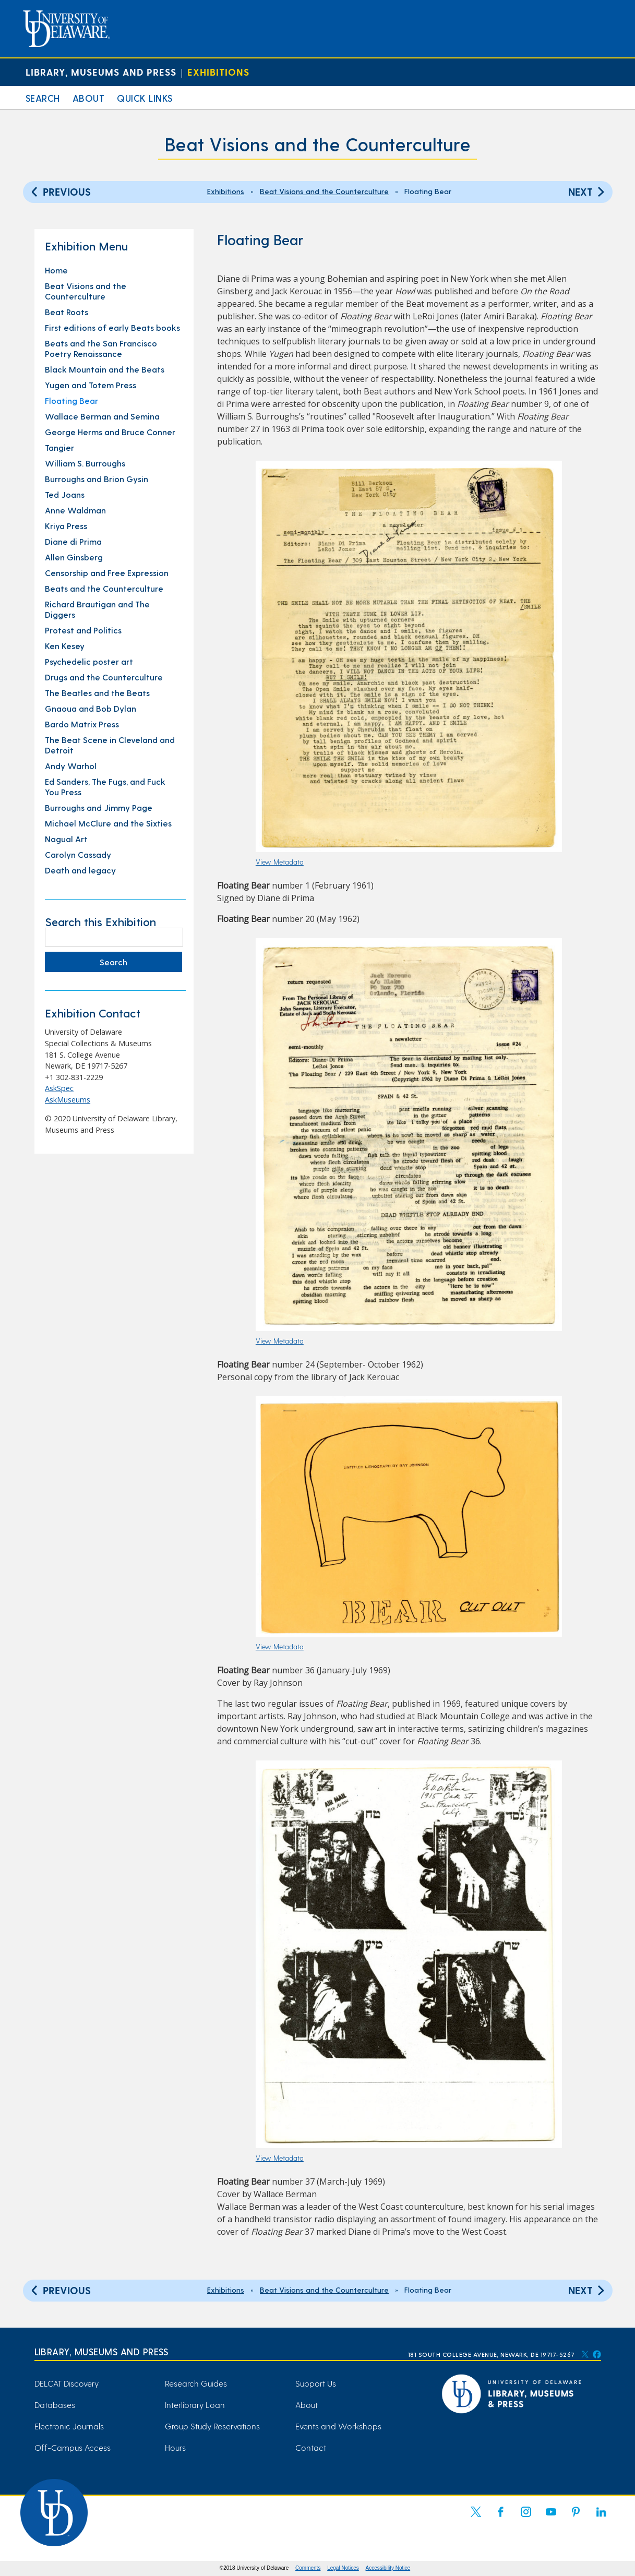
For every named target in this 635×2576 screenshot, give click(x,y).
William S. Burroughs (85, 463)
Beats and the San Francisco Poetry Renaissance (101, 348)
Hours (175, 2447)
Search (43, 97)
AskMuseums (67, 1100)
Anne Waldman (75, 510)
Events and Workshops (338, 2426)
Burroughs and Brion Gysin (96, 479)
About (89, 97)
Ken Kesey (65, 646)
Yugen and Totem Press (90, 385)
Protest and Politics (83, 630)
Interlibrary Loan (195, 2405)
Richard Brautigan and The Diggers (97, 609)
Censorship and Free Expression (107, 573)
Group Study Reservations (212, 2426)
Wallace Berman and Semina (102, 416)
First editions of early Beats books (112, 327)
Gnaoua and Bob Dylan (90, 708)
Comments (307, 2568)
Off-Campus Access (72, 2447)
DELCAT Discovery (66, 2383)
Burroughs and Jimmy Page (98, 807)
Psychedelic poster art (89, 661)
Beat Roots (66, 312)
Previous (59, 191)
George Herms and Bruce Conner (110, 432)
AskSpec (59, 1088)
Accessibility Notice (388, 2568)
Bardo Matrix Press (82, 724)
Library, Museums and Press (101, 71)
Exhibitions (218, 71)
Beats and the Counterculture (104, 588)
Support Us (315, 2383)
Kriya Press (66, 526)
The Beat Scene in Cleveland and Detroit (110, 745)
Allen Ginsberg (74, 557)
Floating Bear (71, 400)
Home (56, 270)
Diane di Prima (73, 541)
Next (587, 191)
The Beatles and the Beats (97, 693)
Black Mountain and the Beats (104, 369)
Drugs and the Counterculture (104, 677)
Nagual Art (66, 839)
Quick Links (145, 97)
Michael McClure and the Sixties (108, 823)
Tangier (59, 447)
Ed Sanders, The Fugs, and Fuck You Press (105, 786)
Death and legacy (80, 870)
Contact (310, 2447)
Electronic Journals (69, 2426)
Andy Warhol (71, 766)
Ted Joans (65, 494)
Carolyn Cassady (78, 854)
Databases (54, 2405)
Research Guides (196, 2383)
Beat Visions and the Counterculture (317, 144)
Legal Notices (343, 2568)
